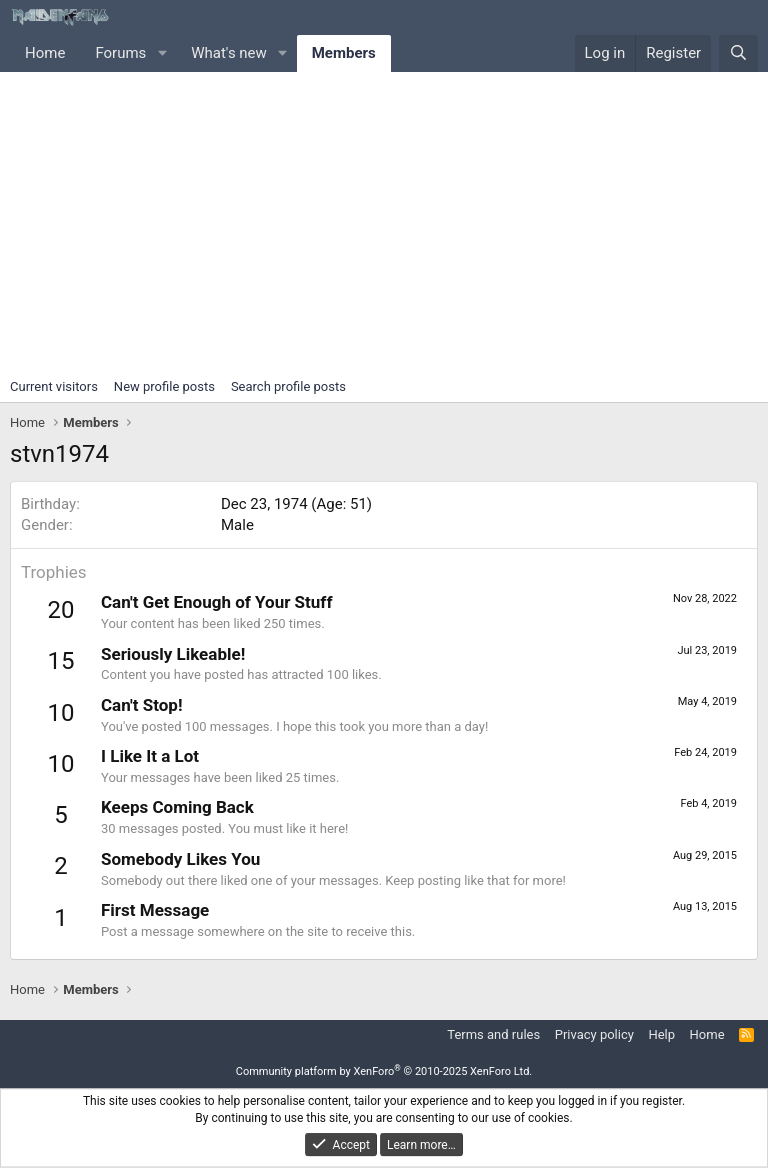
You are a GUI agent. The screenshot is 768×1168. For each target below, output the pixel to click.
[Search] (738, 53)
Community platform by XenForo (384, 1071)
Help (661, 1034)
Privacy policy (594, 1034)
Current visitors (54, 386)
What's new (229, 53)
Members (344, 53)
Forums (120, 53)
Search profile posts (288, 386)
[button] (162, 53)
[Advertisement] (384, 222)
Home (45, 53)
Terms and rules (493, 1034)
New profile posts (164, 386)
